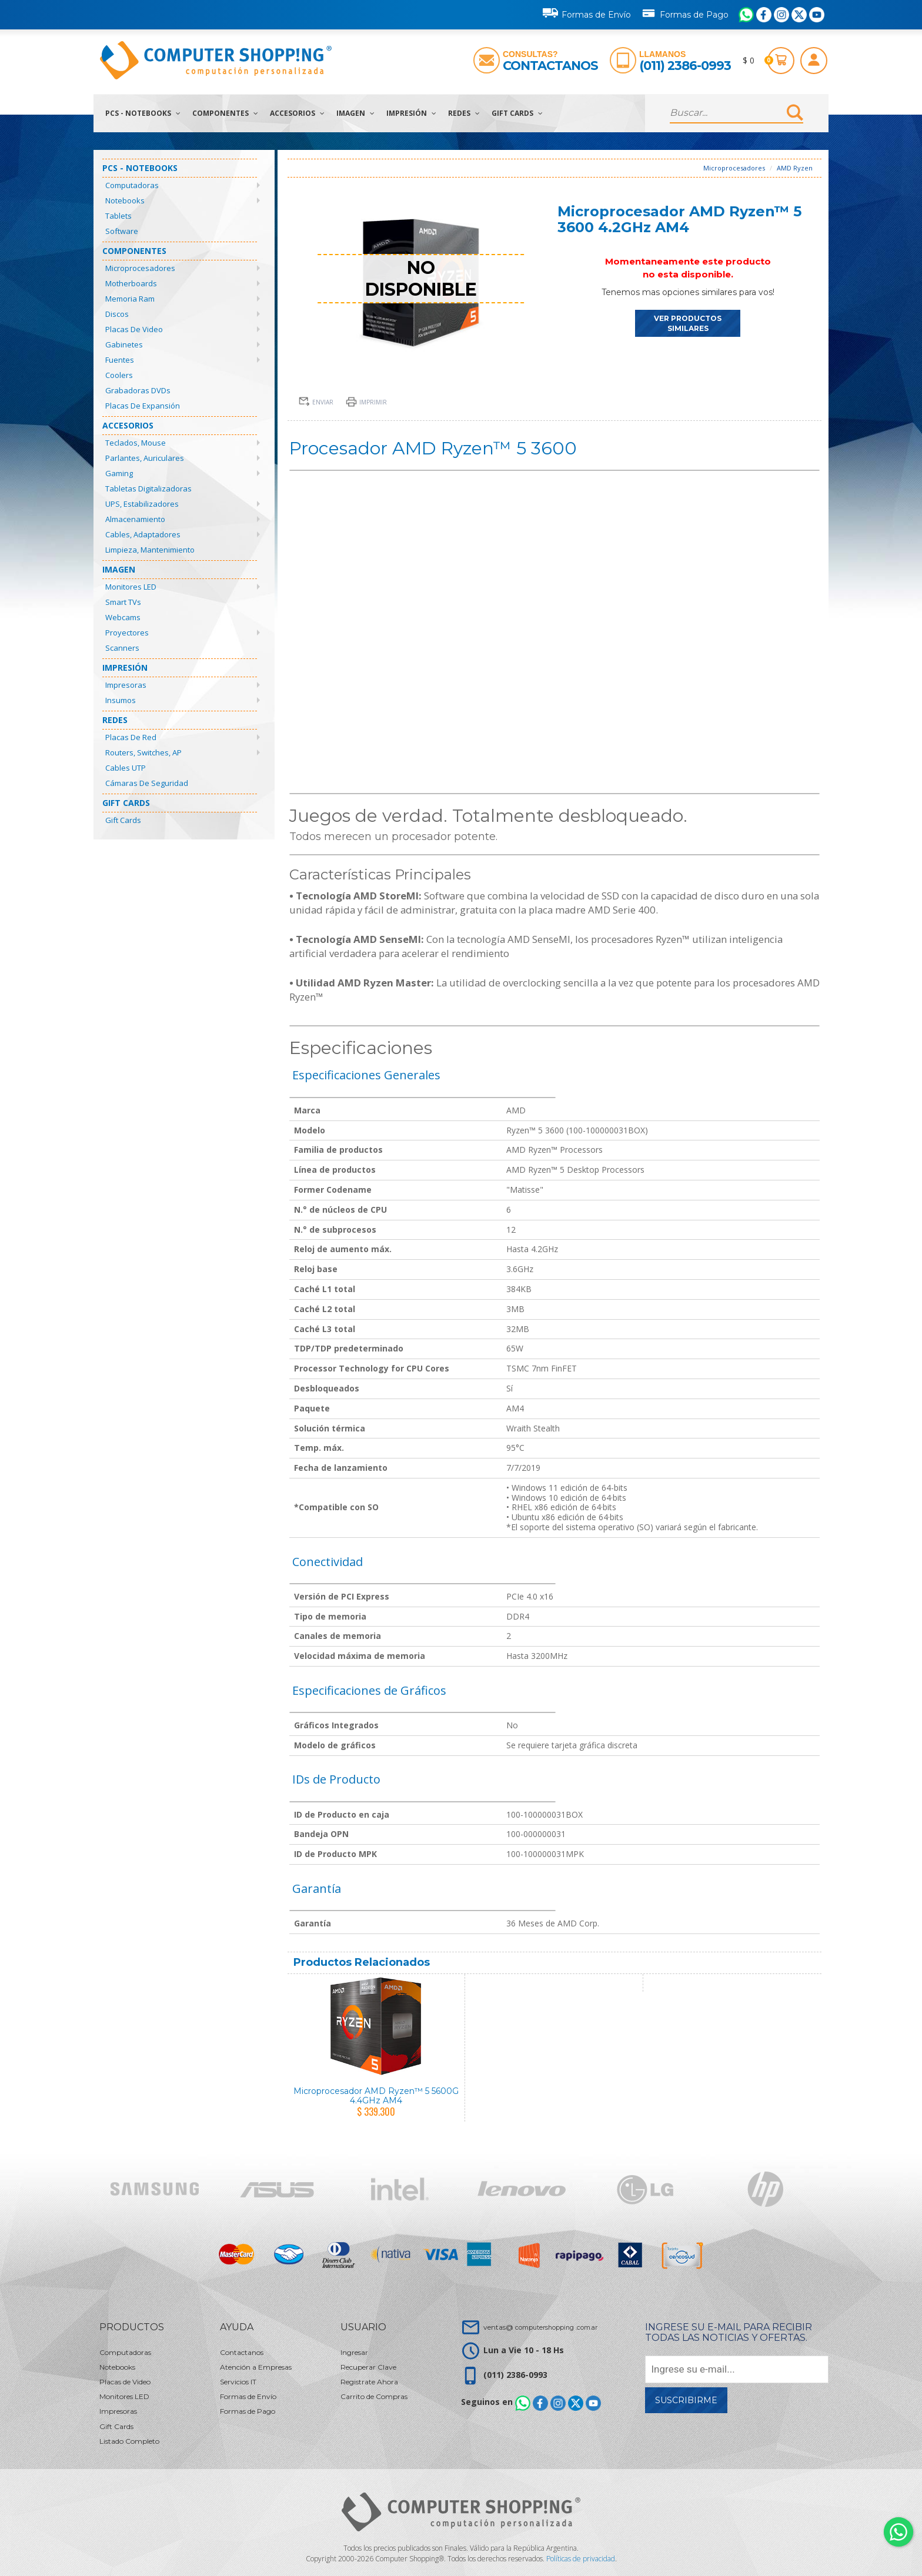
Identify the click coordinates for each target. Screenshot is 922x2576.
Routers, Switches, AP (143, 752)
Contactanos (550, 65)
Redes (464, 113)
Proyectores (127, 632)
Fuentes (119, 359)
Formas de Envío (587, 13)
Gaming (119, 473)
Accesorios (297, 113)
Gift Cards (517, 113)
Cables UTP (125, 767)
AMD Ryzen (795, 167)
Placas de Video (134, 329)
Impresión (411, 113)
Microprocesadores (140, 268)
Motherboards (131, 283)
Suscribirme (686, 2400)
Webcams (123, 617)
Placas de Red (130, 737)
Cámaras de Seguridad (146, 783)
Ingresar (354, 2352)
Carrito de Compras (373, 2396)
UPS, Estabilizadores (142, 504)
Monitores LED (130, 586)
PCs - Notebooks (143, 113)
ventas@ (540, 2327)
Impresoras (125, 685)
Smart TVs (123, 602)
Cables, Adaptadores (143, 534)
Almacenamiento (135, 519)
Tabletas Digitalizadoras (148, 488)
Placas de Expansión (142, 405)
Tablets (118, 215)
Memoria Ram (130, 298)
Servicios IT (238, 2381)
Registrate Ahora (369, 2381)
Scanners (122, 648)
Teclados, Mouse (135, 442)
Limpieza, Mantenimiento (150, 549)
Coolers (119, 375)
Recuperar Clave (368, 2367)
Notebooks (125, 200)
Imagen (355, 113)
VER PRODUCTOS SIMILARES (687, 323)
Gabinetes (124, 344)
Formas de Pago (685, 12)
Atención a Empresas (256, 2367)
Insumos (120, 700)
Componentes (225, 113)
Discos (117, 314)
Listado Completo (129, 2441)
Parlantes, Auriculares (144, 458)
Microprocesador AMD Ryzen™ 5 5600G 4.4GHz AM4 (376, 2095)
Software (121, 231)
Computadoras (132, 185)
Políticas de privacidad (580, 2559)
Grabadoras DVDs (138, 390)
